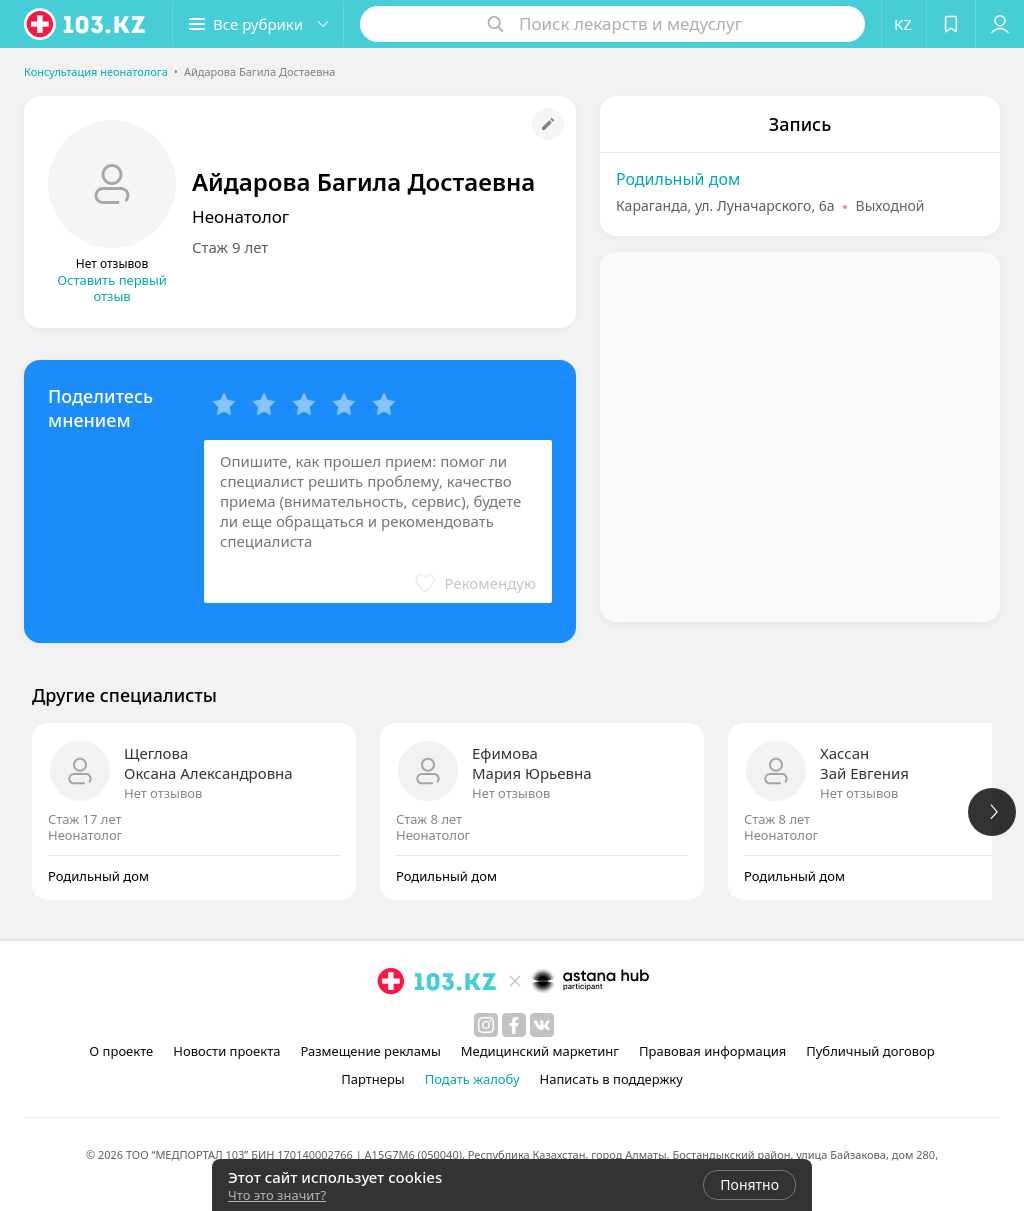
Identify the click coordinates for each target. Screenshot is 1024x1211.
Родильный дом (678, 179)
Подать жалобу (472, 1079)
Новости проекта (226, 1051)
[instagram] (486, 1025)
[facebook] (514, 1025)
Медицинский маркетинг (540, 1051)
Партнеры (373, 1079)
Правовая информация (712, 1051)
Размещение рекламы (370, 1051)
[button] (258, 24)
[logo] (86, 24)
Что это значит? (277, 1195)
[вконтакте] (542, 1025)
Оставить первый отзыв (112, 288)
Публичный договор (870, 1051)
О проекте (121, 1051)
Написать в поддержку (611, 1079)
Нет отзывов (163, 793)
